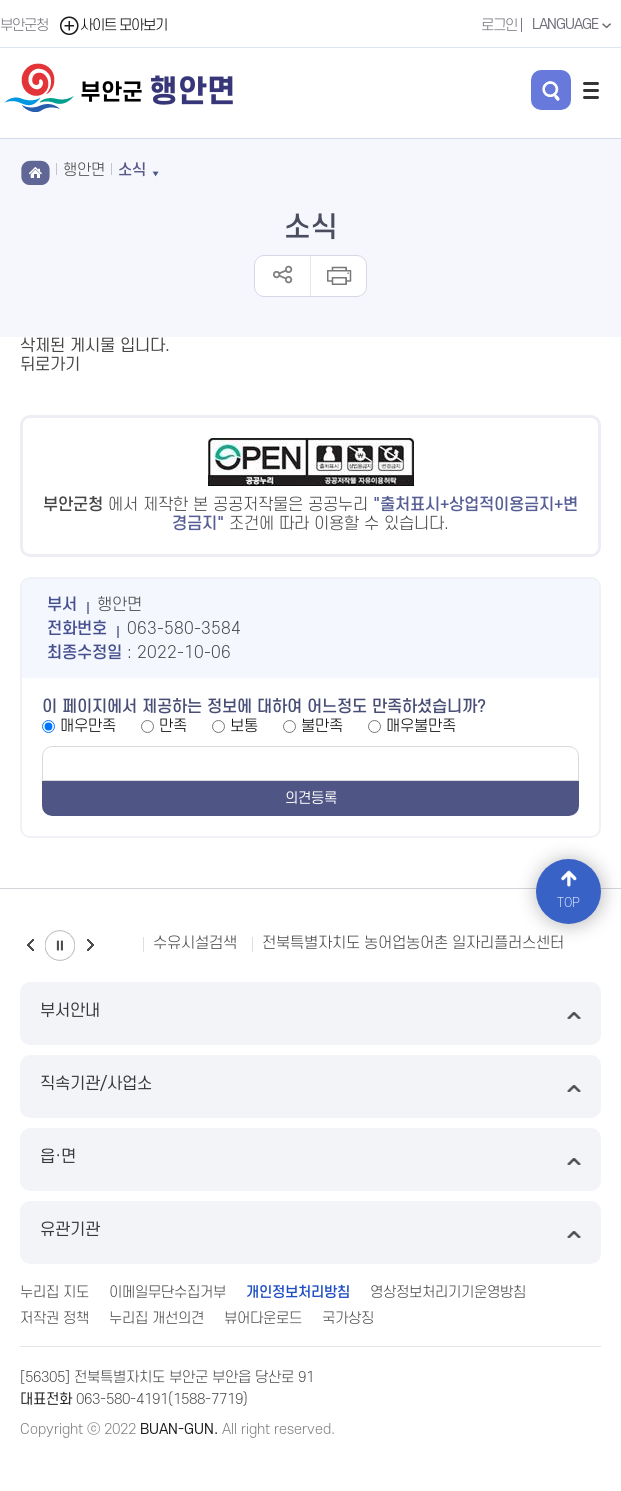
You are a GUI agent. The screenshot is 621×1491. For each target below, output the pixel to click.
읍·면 (310, 1159)
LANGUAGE (574, 25)
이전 (30, 945)
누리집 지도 (54, 1292)
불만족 (322, 726)
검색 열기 (551, 90)
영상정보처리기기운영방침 (448, 1292)
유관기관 (310, 1232)
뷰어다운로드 (263, 1318)
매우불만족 (421, 726)
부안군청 (24, 25)
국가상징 (348, 1318)
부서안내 (310, 1013)
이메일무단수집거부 (167, 1292)
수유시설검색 (195, 943)
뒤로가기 (50, 365)
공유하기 (282, 276)
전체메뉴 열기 (591, 90)
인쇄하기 (337, 276)
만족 (173, 726)
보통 (244, 726)
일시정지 (60, 945)
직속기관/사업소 (310, 1086)
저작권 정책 (54, 1318)
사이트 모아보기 (112, 25)
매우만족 (88, 726)
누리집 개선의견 (156, 1318)
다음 (90, 945)
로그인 (499, 25)
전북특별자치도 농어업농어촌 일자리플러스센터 (413, 943)
